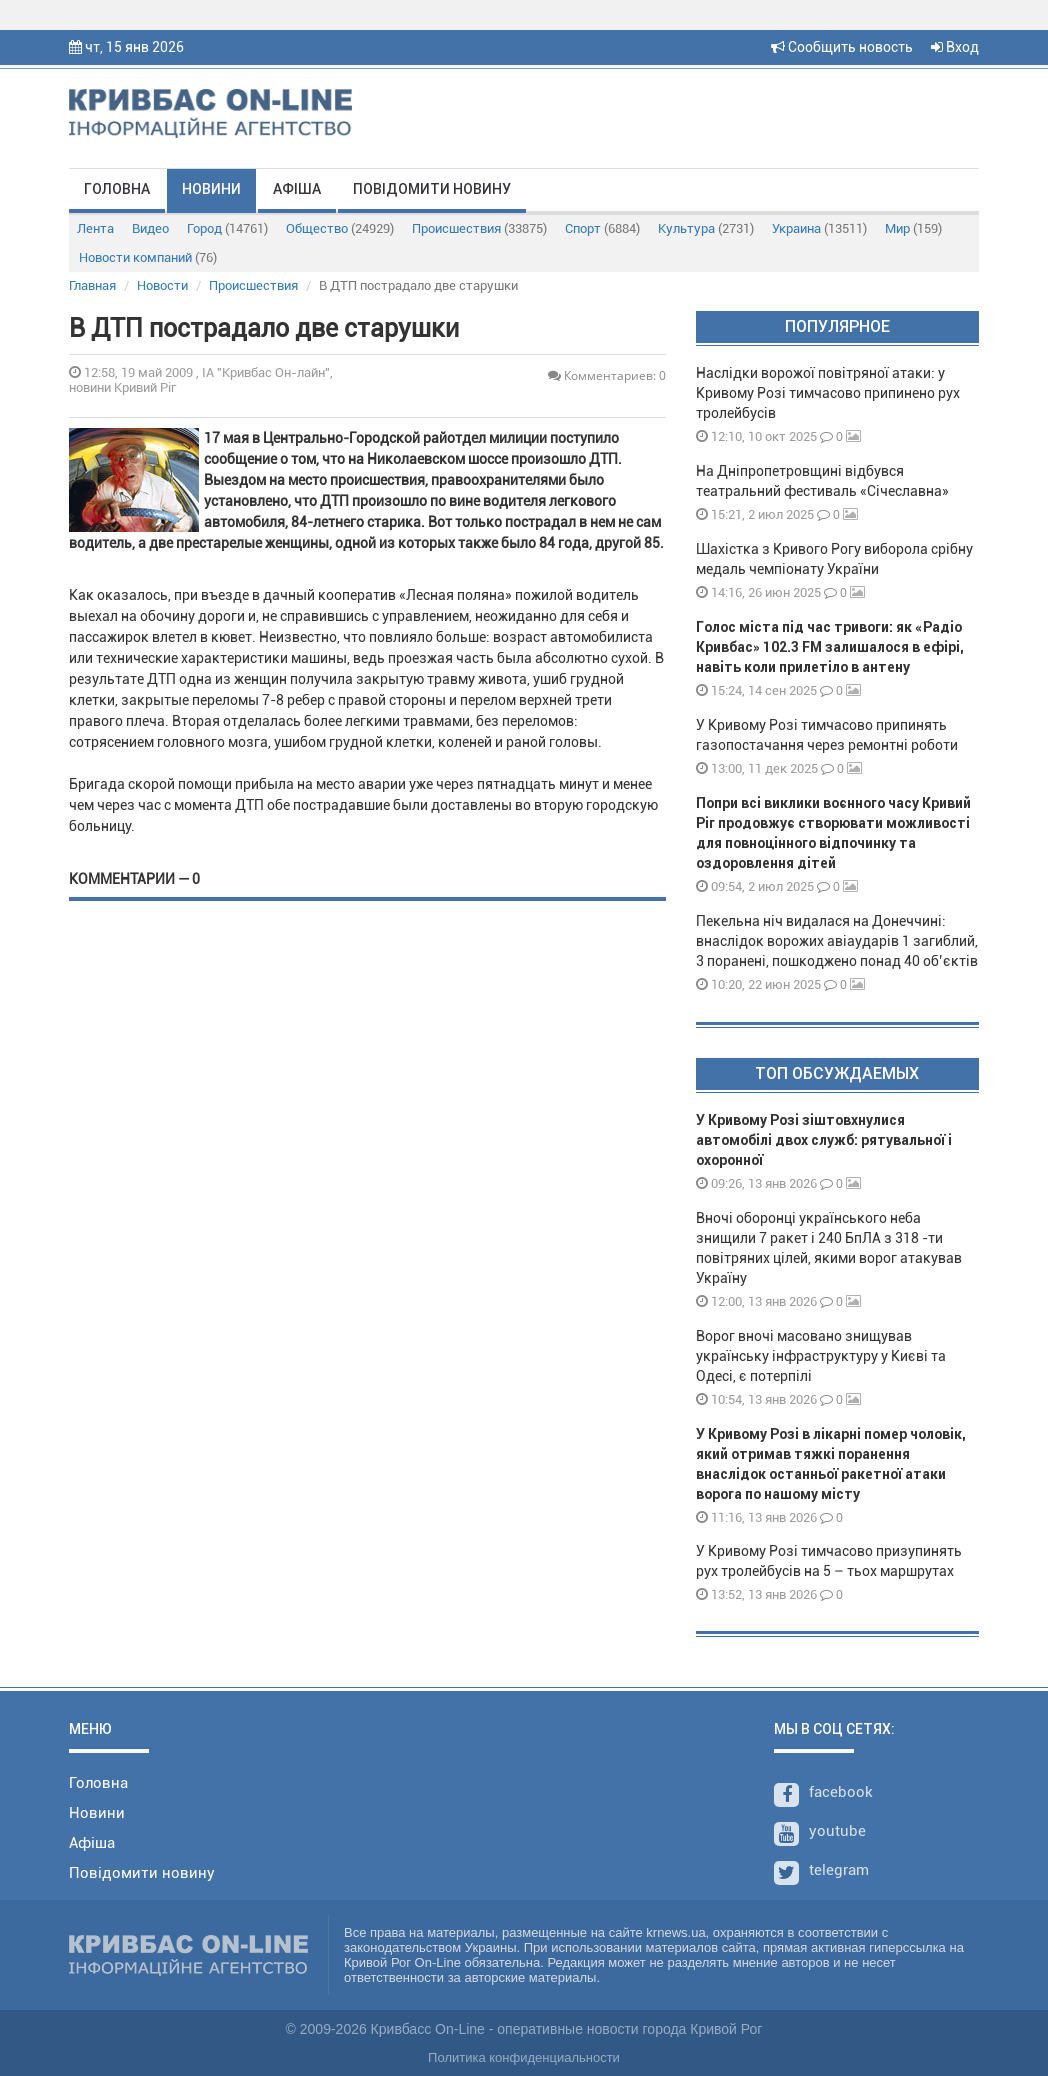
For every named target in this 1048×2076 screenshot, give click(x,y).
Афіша (297, 189)
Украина (819, 228)
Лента (95, 228)
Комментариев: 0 (607, 375)
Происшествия (479, 228)
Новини (211, 189)
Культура (706, 228)
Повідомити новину (432, 189)
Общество (340, 228)
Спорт (602, 228)
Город (227, 228)
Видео (150, 228)
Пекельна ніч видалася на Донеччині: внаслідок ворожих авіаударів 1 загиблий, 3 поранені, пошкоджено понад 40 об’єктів (837, 941)
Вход (955, 47)
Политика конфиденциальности (524, 2057)
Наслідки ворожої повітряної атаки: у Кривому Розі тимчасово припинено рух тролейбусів (828, 393)
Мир (913, 228)
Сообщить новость (842, 47)
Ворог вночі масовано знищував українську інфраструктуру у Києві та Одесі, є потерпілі (821, 1356)
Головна (117, 189)
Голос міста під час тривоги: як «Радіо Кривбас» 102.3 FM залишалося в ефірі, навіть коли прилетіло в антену (830, 647)
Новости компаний (148, 257)
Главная (92, 285)
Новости (162, 285)
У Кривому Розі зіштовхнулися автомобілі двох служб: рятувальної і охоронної (824, 1140)
